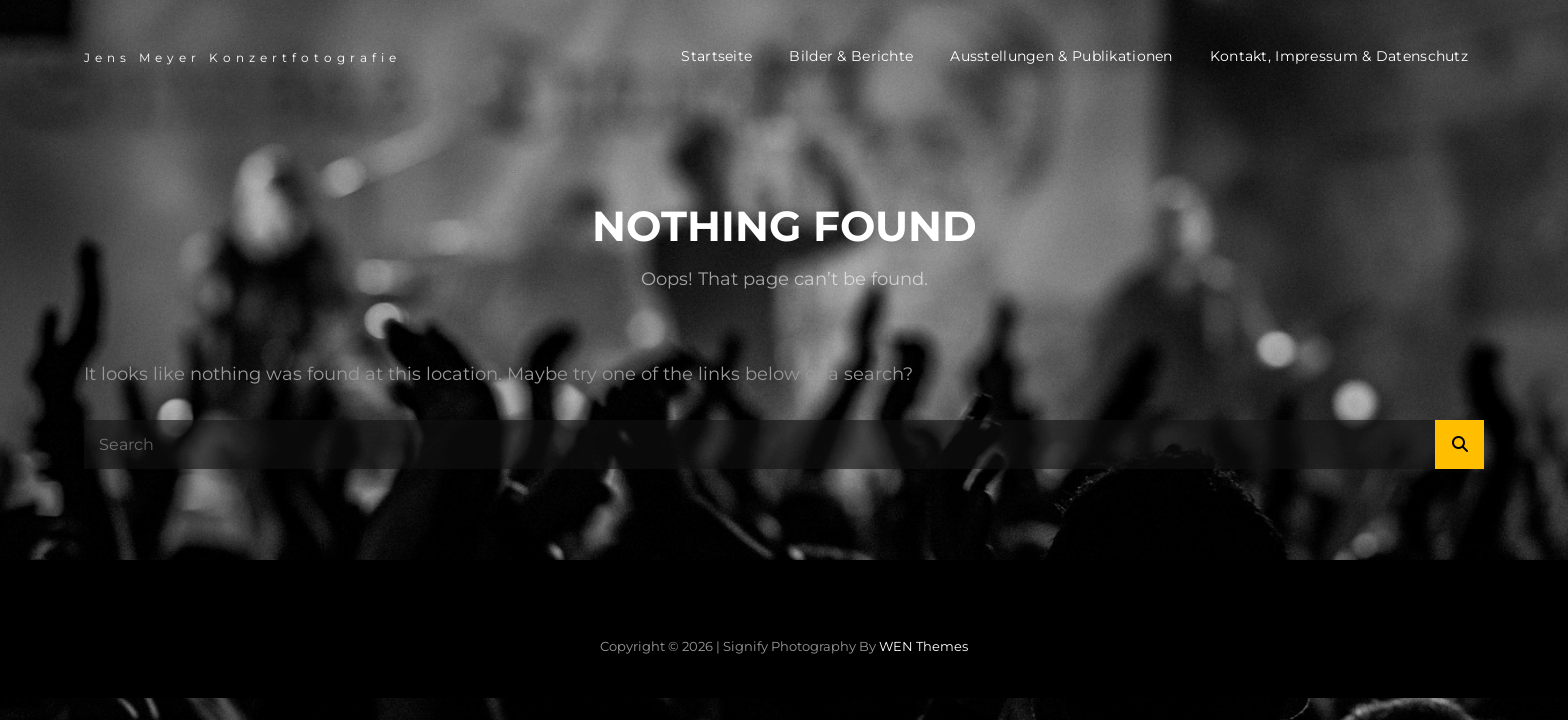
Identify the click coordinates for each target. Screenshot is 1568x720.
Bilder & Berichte (851, 56)
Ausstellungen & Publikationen (1061, 56)
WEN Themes (923, 646)
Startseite (716, 56)
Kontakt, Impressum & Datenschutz (1339, 56)
